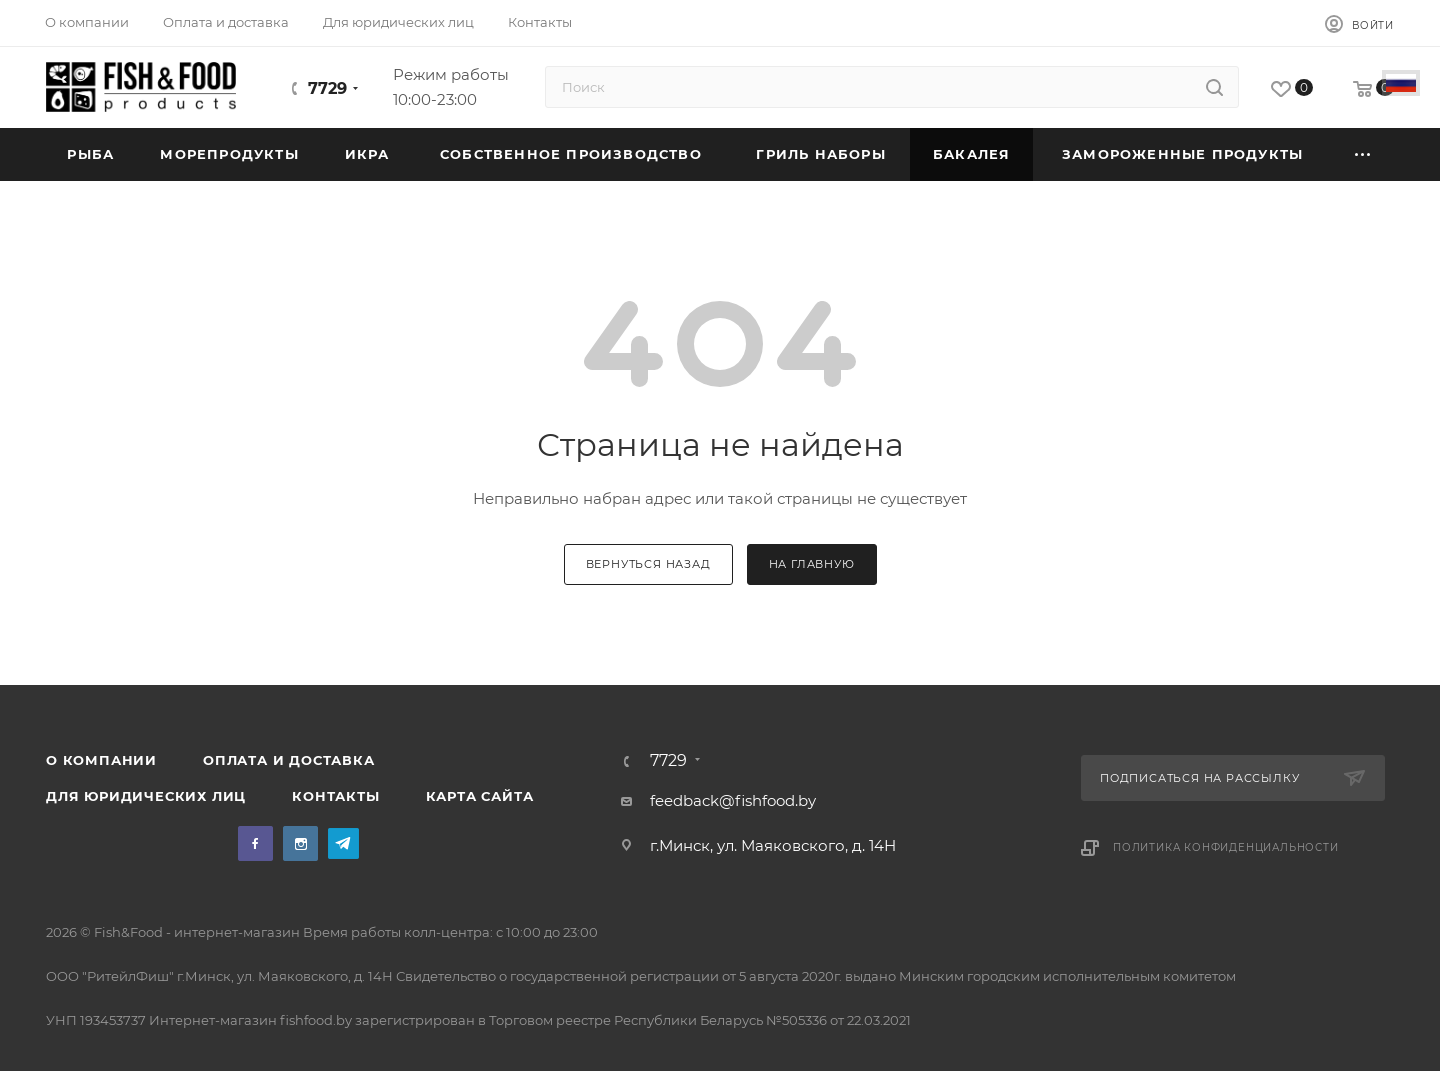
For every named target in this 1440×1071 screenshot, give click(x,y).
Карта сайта (480, 796)
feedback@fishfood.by (733, 800)
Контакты (335, 796)
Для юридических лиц (146, 796)
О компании (101, 760)
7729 (327, 88)
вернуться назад (648, 564)
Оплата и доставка (289, 760)
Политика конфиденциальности (1226, 847)
